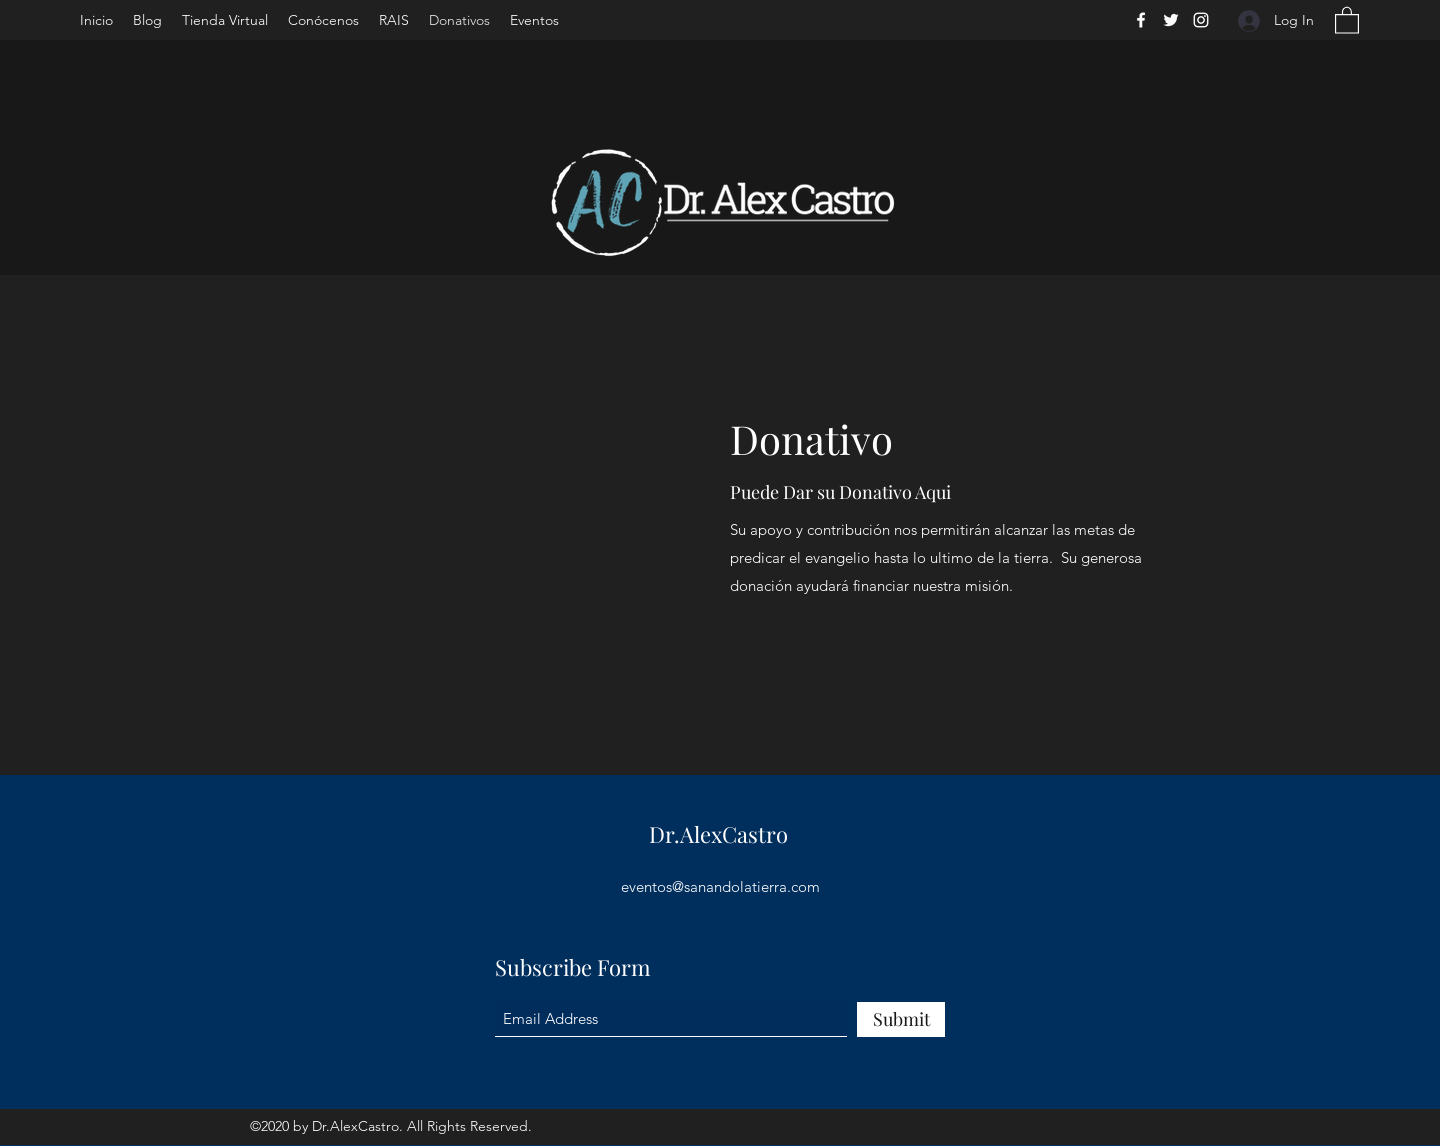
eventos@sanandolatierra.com (720, 886)
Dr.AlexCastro (718, 834)
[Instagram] (1201, 20)
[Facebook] (1141, 20)
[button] (1347, 19)
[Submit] (901, 1019)
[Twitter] (1171, 20)
